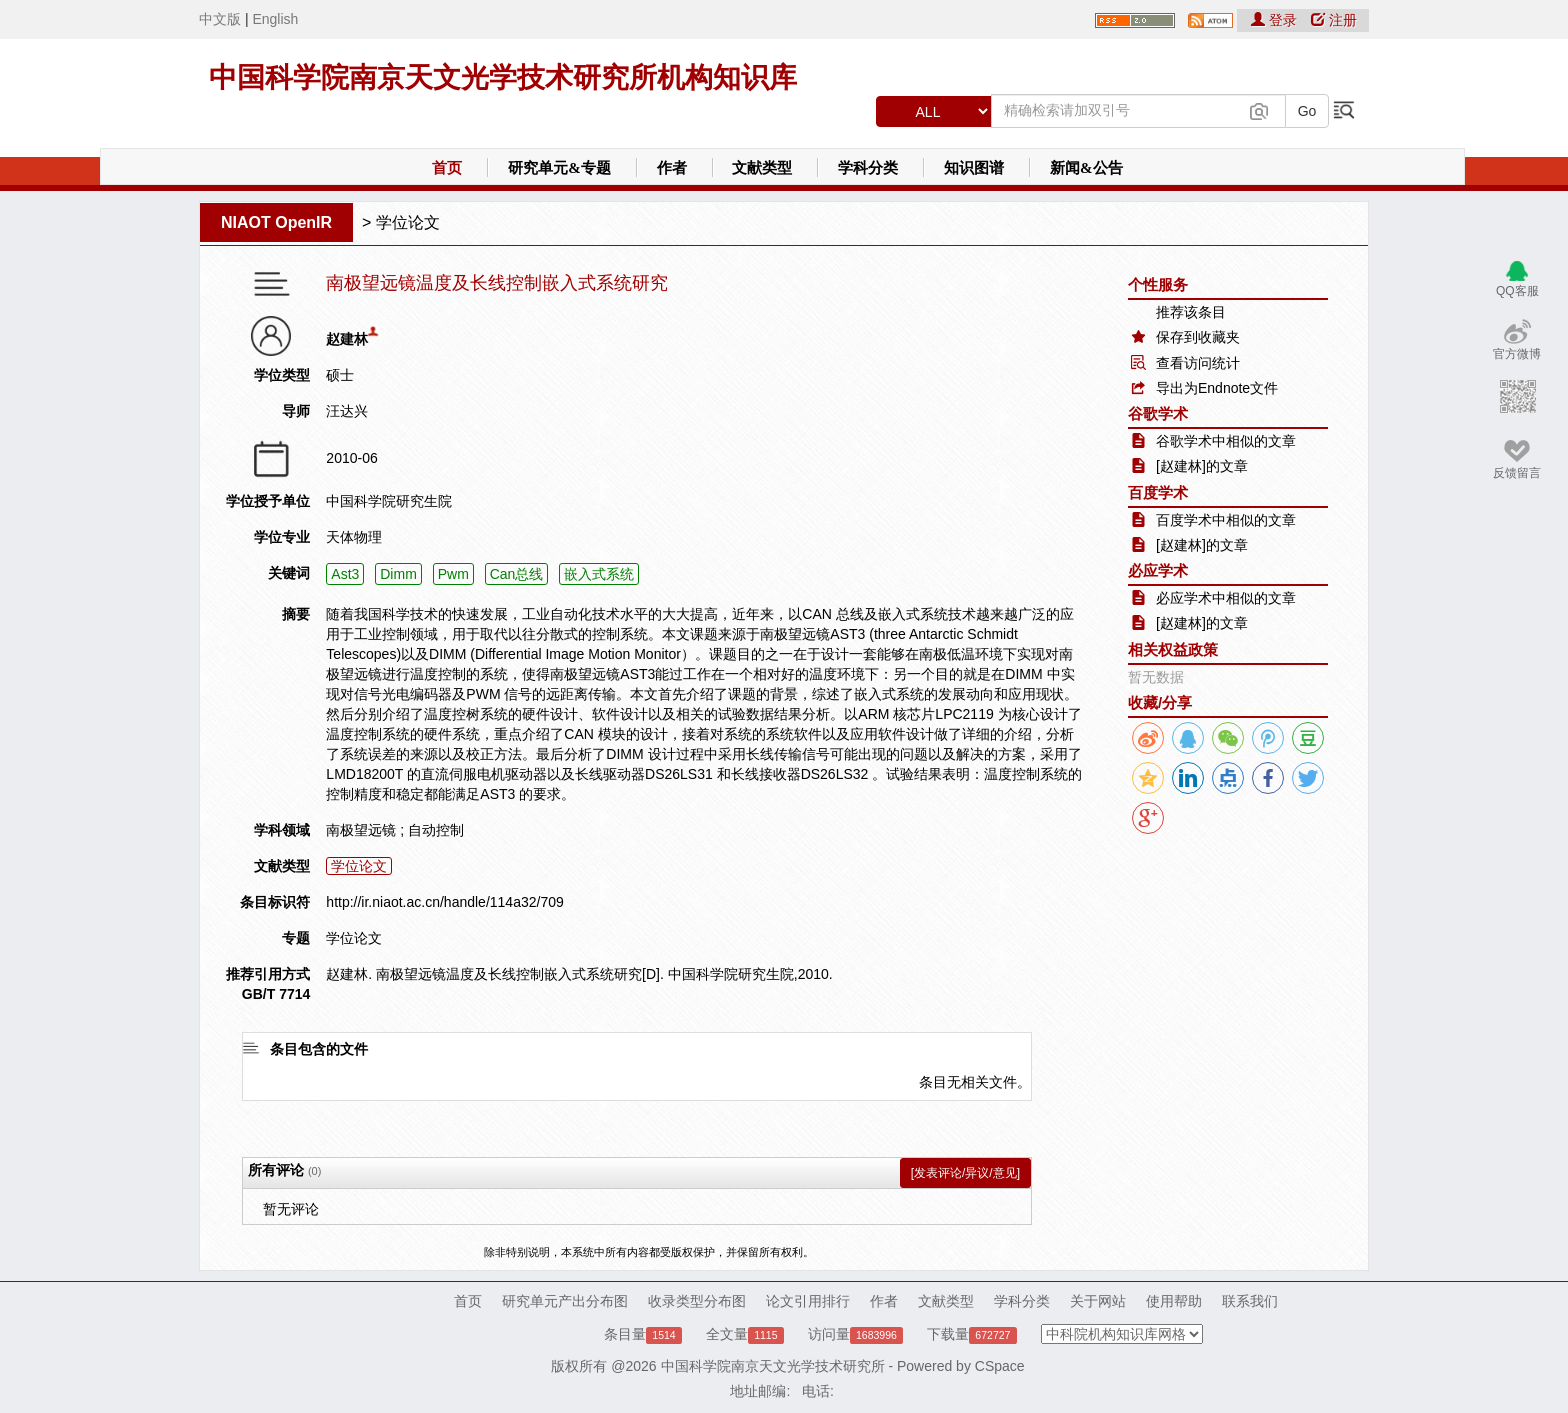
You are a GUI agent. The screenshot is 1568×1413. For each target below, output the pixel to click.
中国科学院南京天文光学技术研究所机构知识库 (503, 77)
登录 (1276, 20)
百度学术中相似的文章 (1226, 520)
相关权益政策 (1173, 649)
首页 (447, 168)
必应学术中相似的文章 (1226, 598)
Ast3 (345, 574)
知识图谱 (974, 168)
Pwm (453, 574)
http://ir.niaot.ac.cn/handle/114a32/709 (444, 902)
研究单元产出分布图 (565, 1301)
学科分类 (868, 168)
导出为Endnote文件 (1217, 388)
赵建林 (347, 339)
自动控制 (436, 830)
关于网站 (1098, 1301)
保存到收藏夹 (1198, 337)
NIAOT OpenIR (276, 222)
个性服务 (1158, 284)
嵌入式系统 (599, 574)
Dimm (398, 574)
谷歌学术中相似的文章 (1226, 441)
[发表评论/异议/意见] (965, 1173)
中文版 (220, 19)
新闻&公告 (1086, 168)
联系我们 (1250, 1301)
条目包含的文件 (319, 1049)
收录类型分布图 (697, 1301)
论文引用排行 (808, 1301)
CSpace (1000, 1366)
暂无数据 (1156, 677)
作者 (672, 168)
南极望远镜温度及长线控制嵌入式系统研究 (497, 283)
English (275, 19)
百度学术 (1158, 492)
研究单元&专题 (559, 168)
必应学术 (1158, 570)
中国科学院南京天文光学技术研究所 (773, 1366)
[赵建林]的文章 (1202, 466)
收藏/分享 (1160, 702)
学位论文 (408, 222)
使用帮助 (1174, 1301)
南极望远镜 (361, 830)
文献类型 (762, 168)
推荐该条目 (1191, 312)
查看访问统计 (1198, 363)
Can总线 (517, 574)
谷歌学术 (1158, 413)
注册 (1334, 20)
